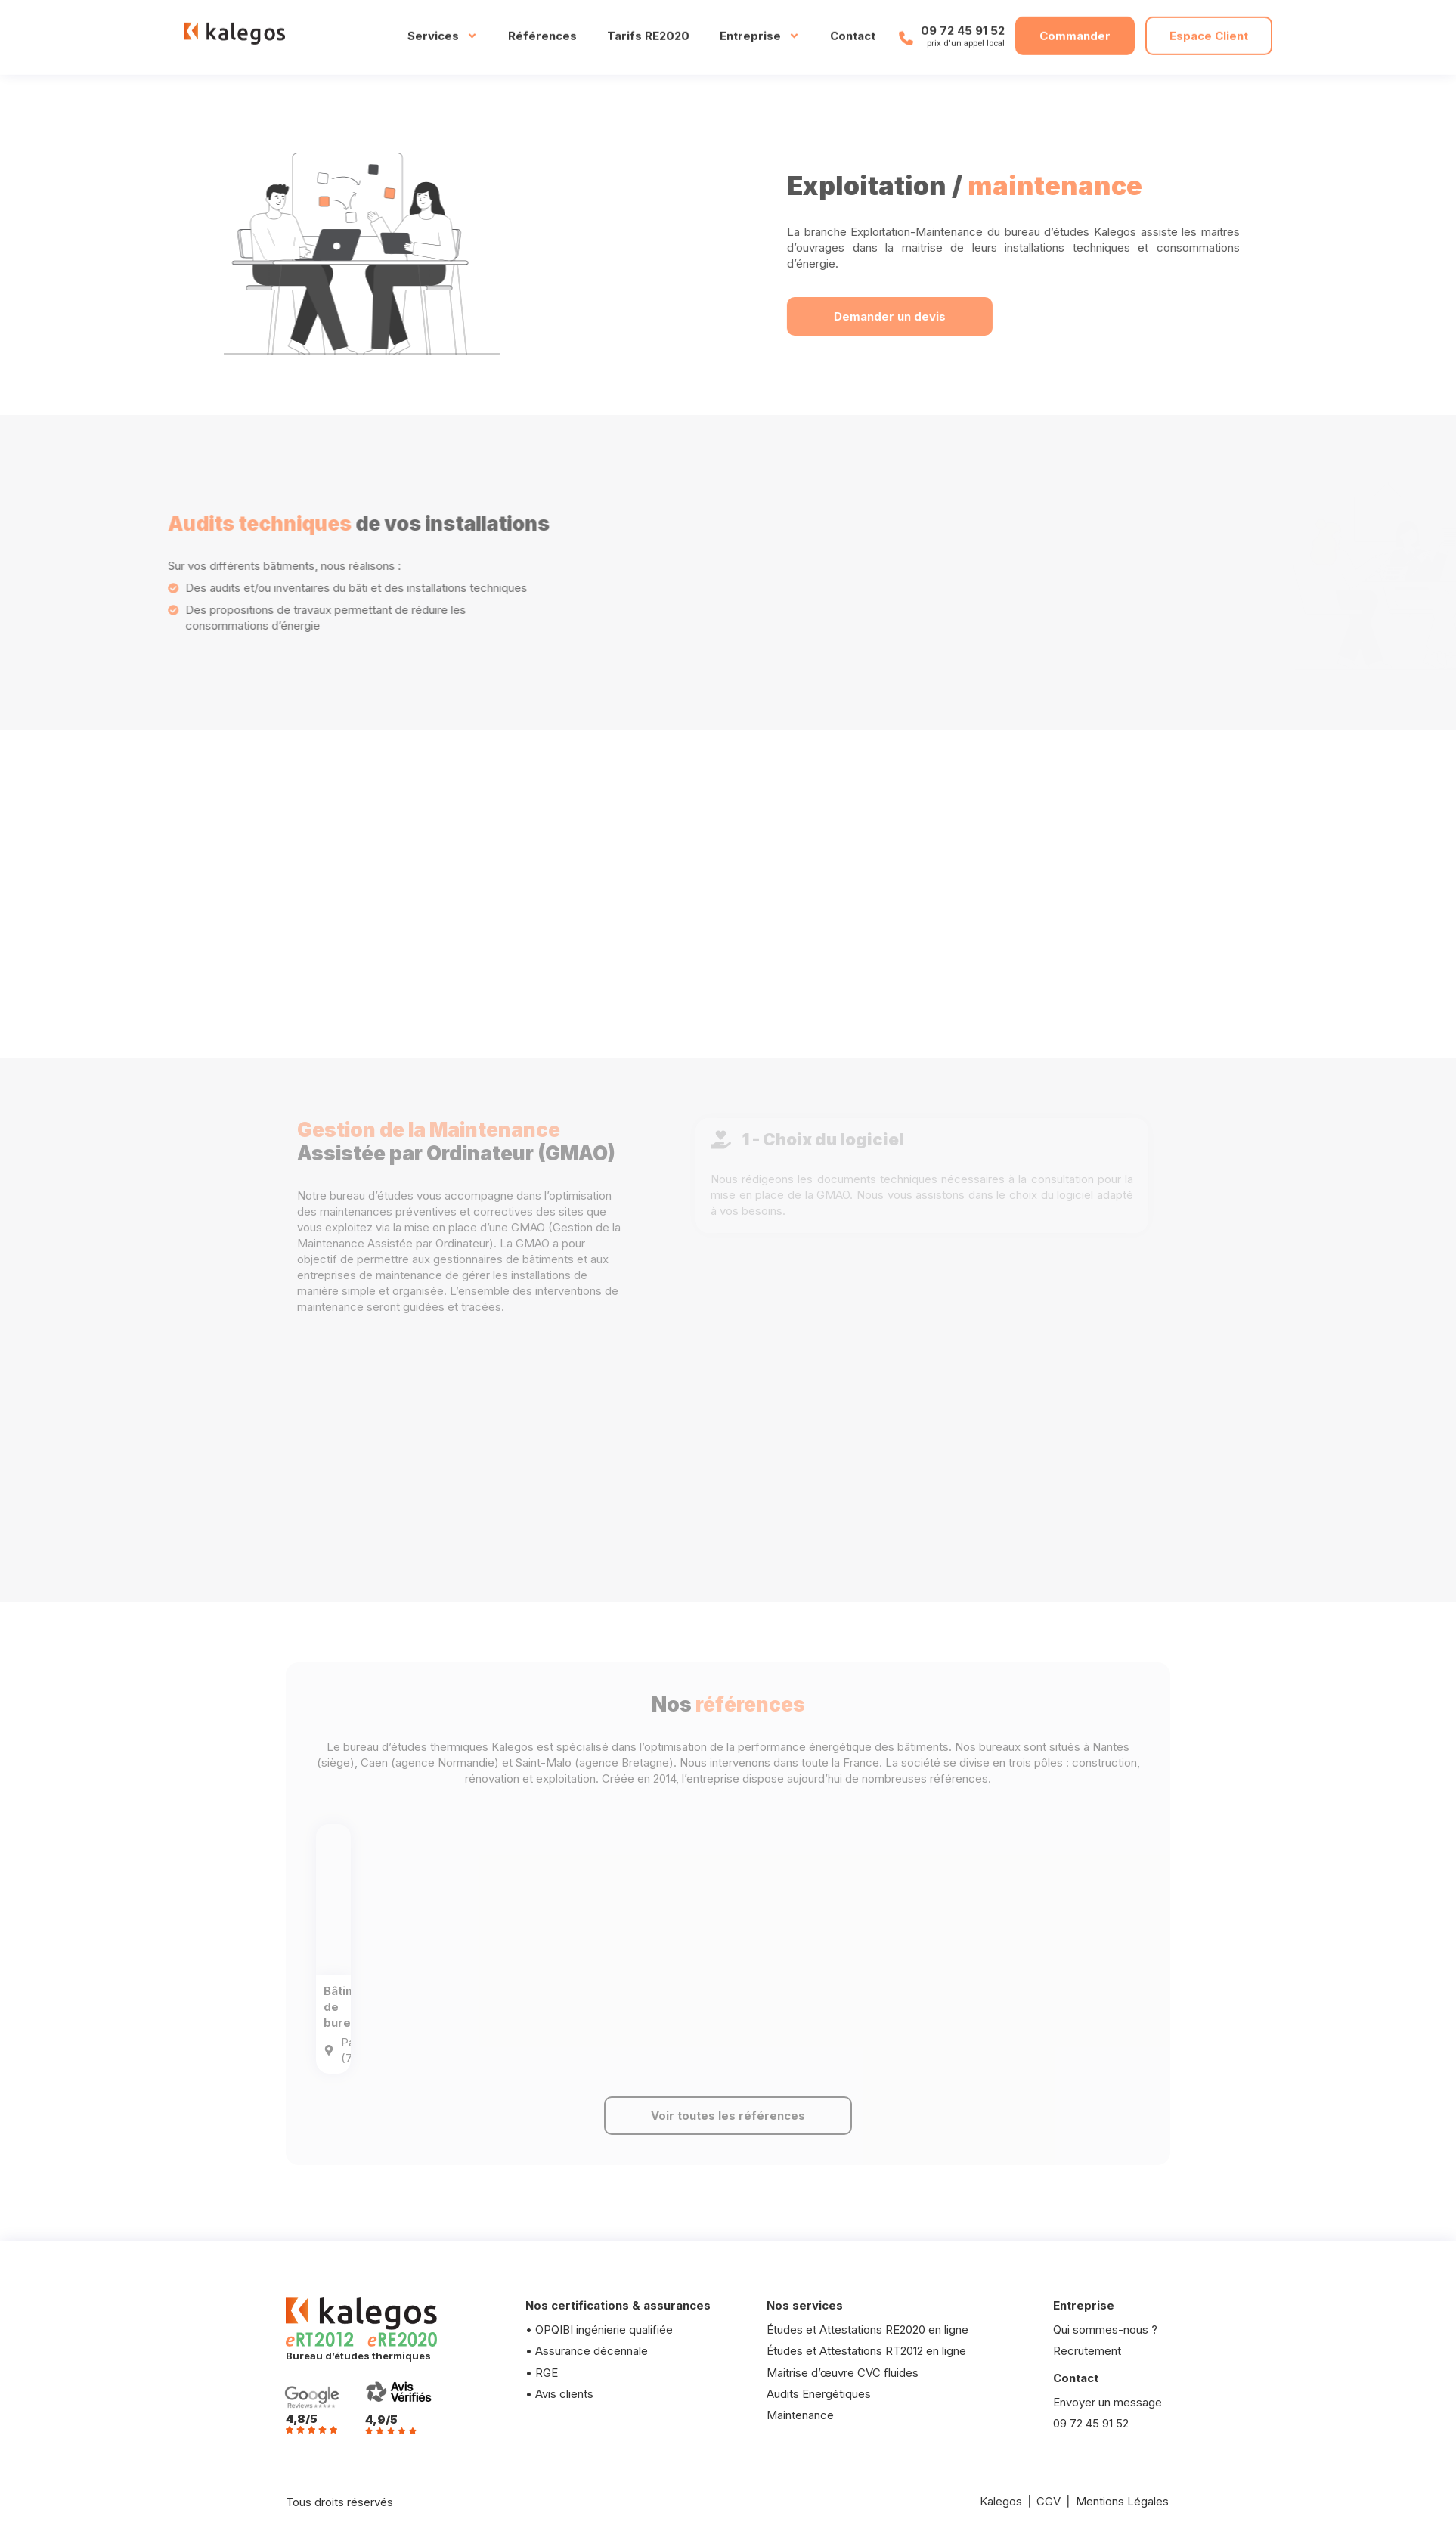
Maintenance (800, 2415)
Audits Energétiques (819, 2394)
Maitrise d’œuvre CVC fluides (843, 2372)
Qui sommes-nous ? (1105, 2329)
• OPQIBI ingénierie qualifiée (600, 2329)
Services (442, 26)
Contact (852, 26)
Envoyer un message (1109, 2402)
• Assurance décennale (586, 2351)
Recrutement (1087, 2351)
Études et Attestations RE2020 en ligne (867, 2329)
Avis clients (564, 2394)
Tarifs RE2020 (648, 26)
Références (542, 26)
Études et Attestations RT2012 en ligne (866, 2351)
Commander (1075, 26)
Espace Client (1208, 26)
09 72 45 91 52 (963, 21)
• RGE (541, 2372)
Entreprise (760, 26)
